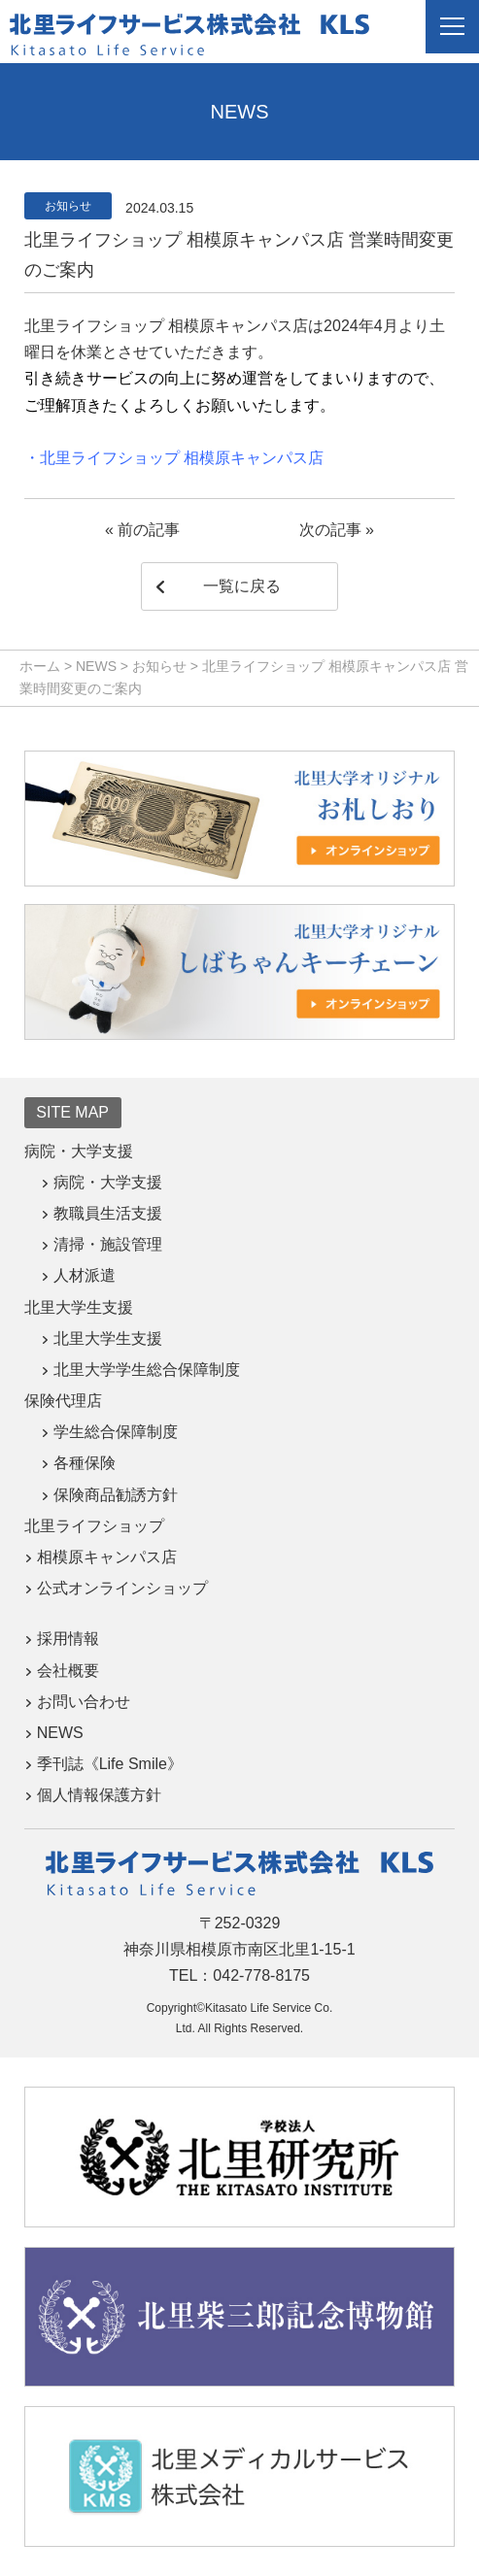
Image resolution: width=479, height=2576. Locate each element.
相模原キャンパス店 (107, 1557)
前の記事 (149, 529)
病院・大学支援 (107, 1182)
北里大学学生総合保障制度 (146, 1369)
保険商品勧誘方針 (115, 1495)
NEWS (60, 1732)
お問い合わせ (83, 1701)
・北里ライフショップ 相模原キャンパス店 (174, 458)
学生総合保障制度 (115, 1431)
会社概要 (68, 1670)
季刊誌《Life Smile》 (110, 1764)
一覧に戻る (242, 586)
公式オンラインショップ (122, 1588)
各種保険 (84, 1463)
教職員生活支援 (107, 1213)
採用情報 (68, 1638)
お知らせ (68, 206)
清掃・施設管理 (107, 1244)
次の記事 (330, 529)
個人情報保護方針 (99, 1795)
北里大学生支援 (107, 1338)
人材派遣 (84, 1275)
